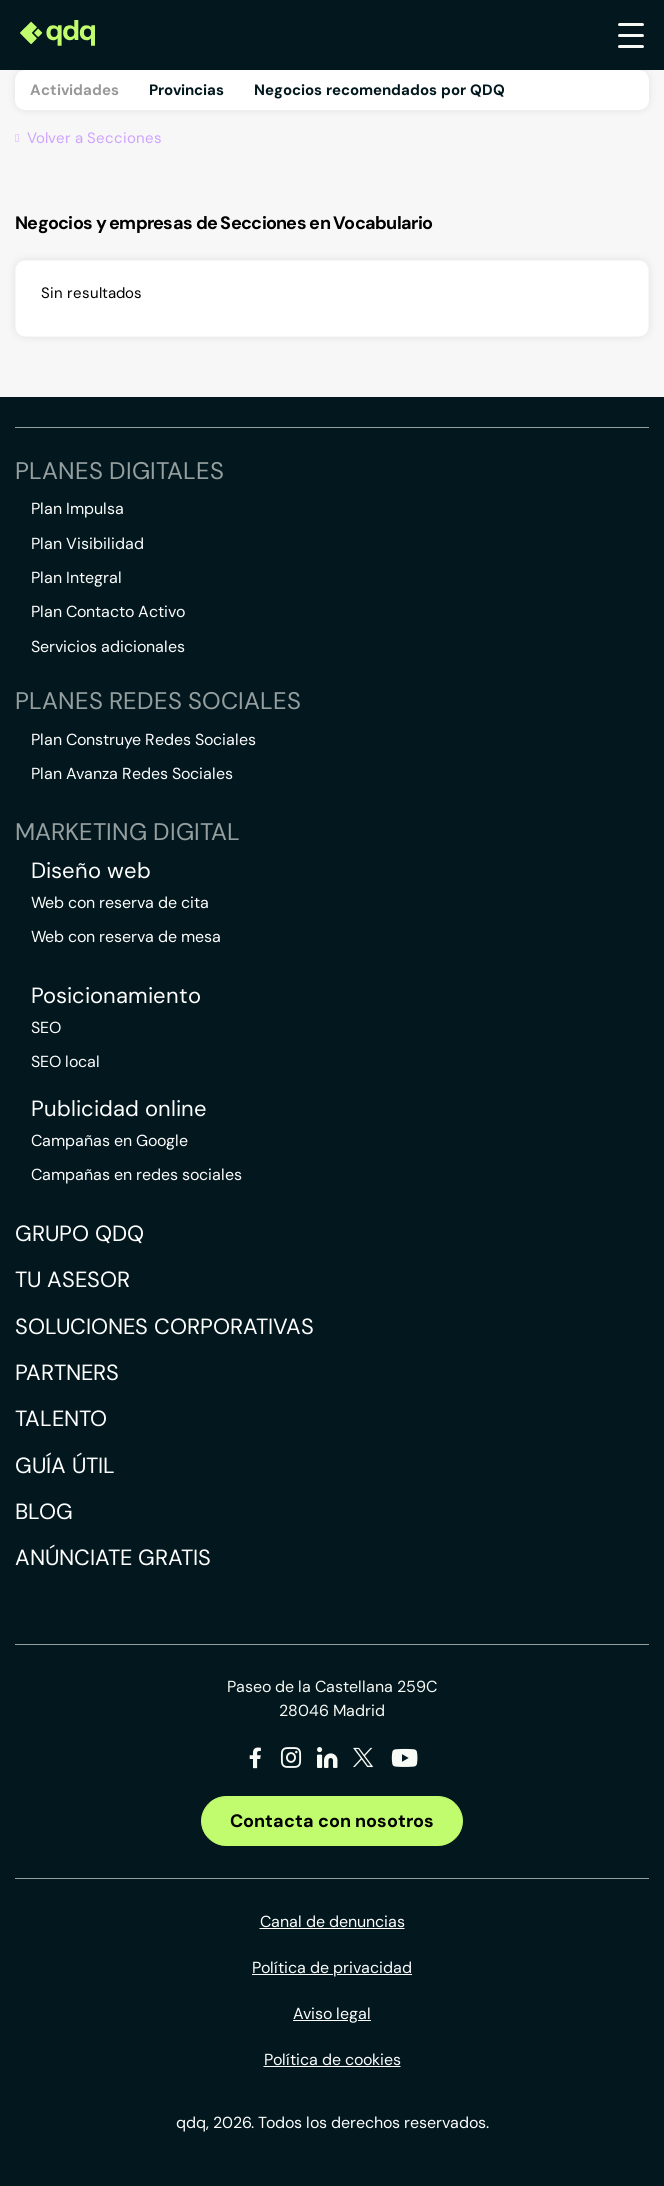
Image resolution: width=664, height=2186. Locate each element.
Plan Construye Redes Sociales (143, 739)
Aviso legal (332, 2013)
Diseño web (91, 871)
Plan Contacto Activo (108, 611)
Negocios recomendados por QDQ (379, 90)
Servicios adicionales (108, 646)
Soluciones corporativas (164, 1326)
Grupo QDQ (79, 1233)
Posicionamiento (116, 996)
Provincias (186, 90)
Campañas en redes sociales (136, 1174)
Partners (67, 1372)
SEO (46, 1027)
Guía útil (65, 1465)
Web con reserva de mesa (126, 936)
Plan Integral (76, 577)
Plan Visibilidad (87, 543)
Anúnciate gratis (113, 1557)
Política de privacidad (332, 1967)
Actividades (74, 90)
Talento (61, 1418)
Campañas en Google (109, 1140)
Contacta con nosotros (332, 1821)
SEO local (65, 1061)
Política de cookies (332, 2059)
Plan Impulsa (77, 508)
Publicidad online (119, 1109)
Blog (44, 1511)
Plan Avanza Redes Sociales (132, 773)
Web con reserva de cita (120, 902)
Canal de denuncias (332, 1921)
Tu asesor (72, 1279)
